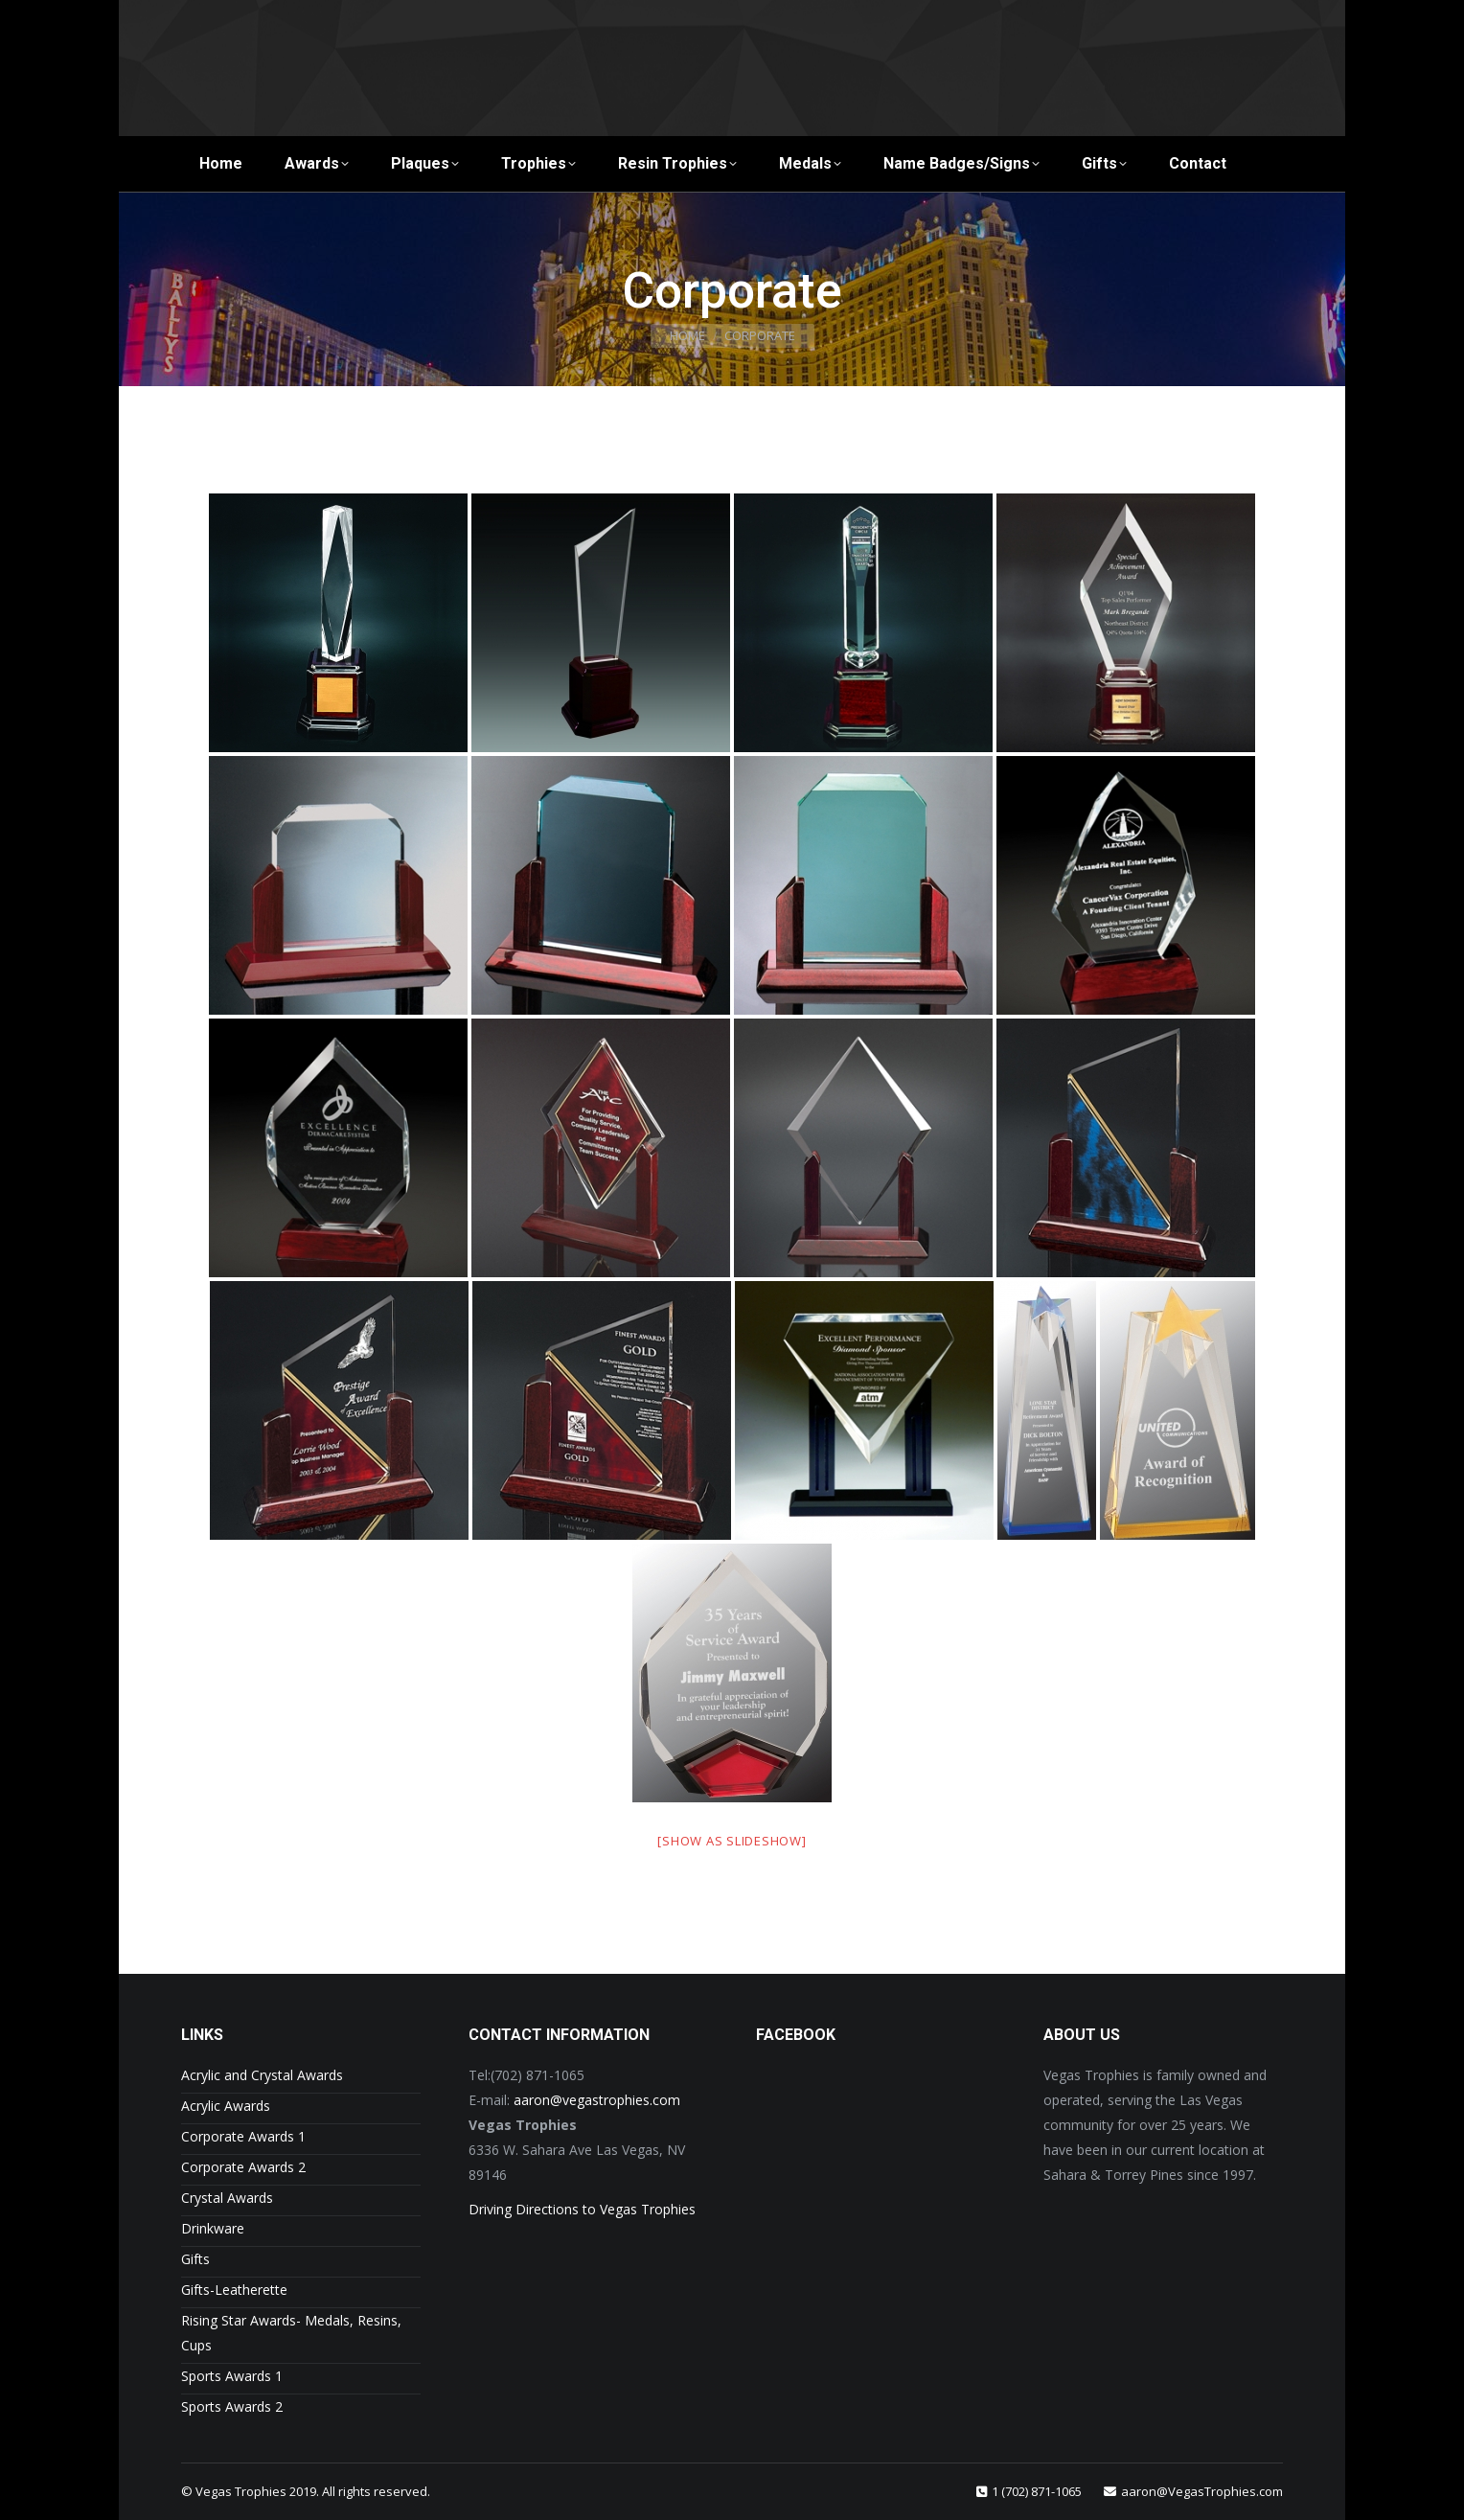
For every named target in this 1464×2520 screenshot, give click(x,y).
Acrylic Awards (225, 2105)
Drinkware (212, 2228)
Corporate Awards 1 (243, 2136)
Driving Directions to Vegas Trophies (582, 2209)
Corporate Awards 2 (243, 2167)
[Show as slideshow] (731, 1840)
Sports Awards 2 (232, 2406)
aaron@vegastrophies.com (597, 2100)
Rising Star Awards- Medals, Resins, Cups (291, 2332)
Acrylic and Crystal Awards (262, 2075)
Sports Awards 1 (232, 2376)
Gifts (195, 2259)
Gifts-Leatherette (234, 2289)
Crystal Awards (227, 2197)
